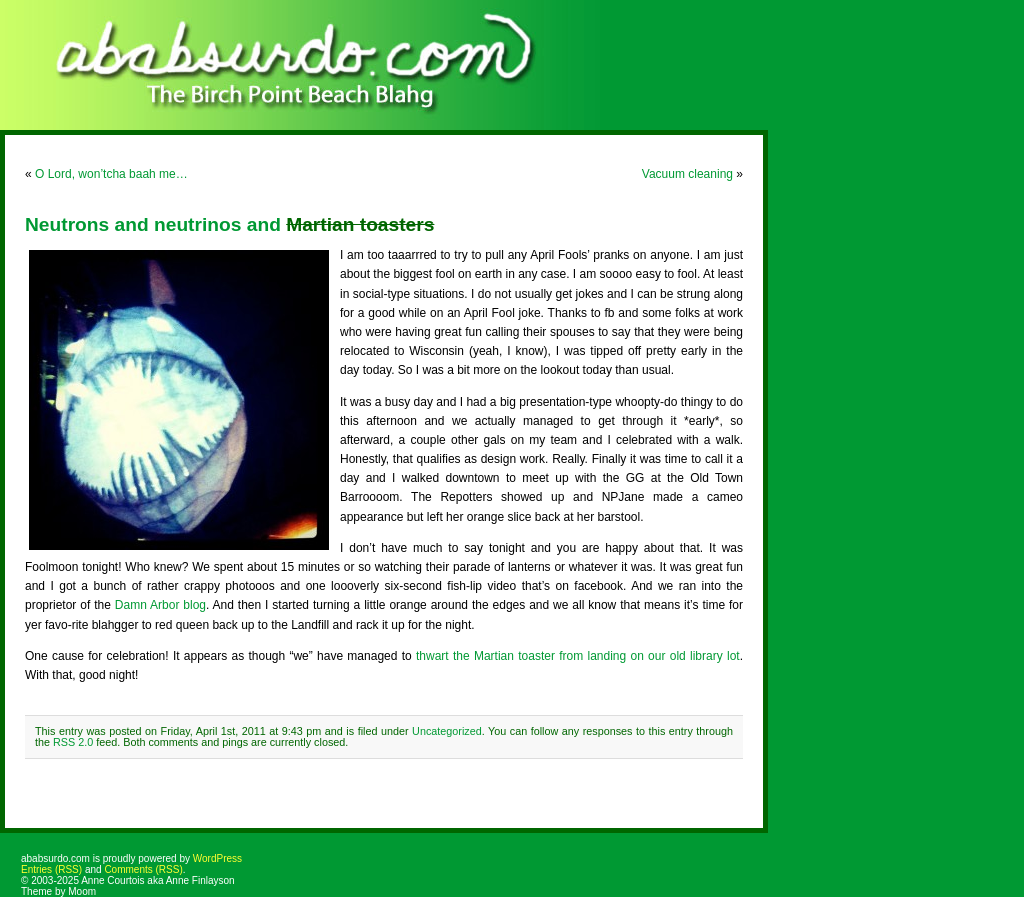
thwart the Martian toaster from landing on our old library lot (578, 656)
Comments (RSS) (143, 869)
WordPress (217, 858)
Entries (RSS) (51, 869)
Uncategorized (447, 731)
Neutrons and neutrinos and (229, 224)
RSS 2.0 (73, 742)
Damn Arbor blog (160, 605)
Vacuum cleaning (687, 174)
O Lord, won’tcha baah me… (111, 174)
